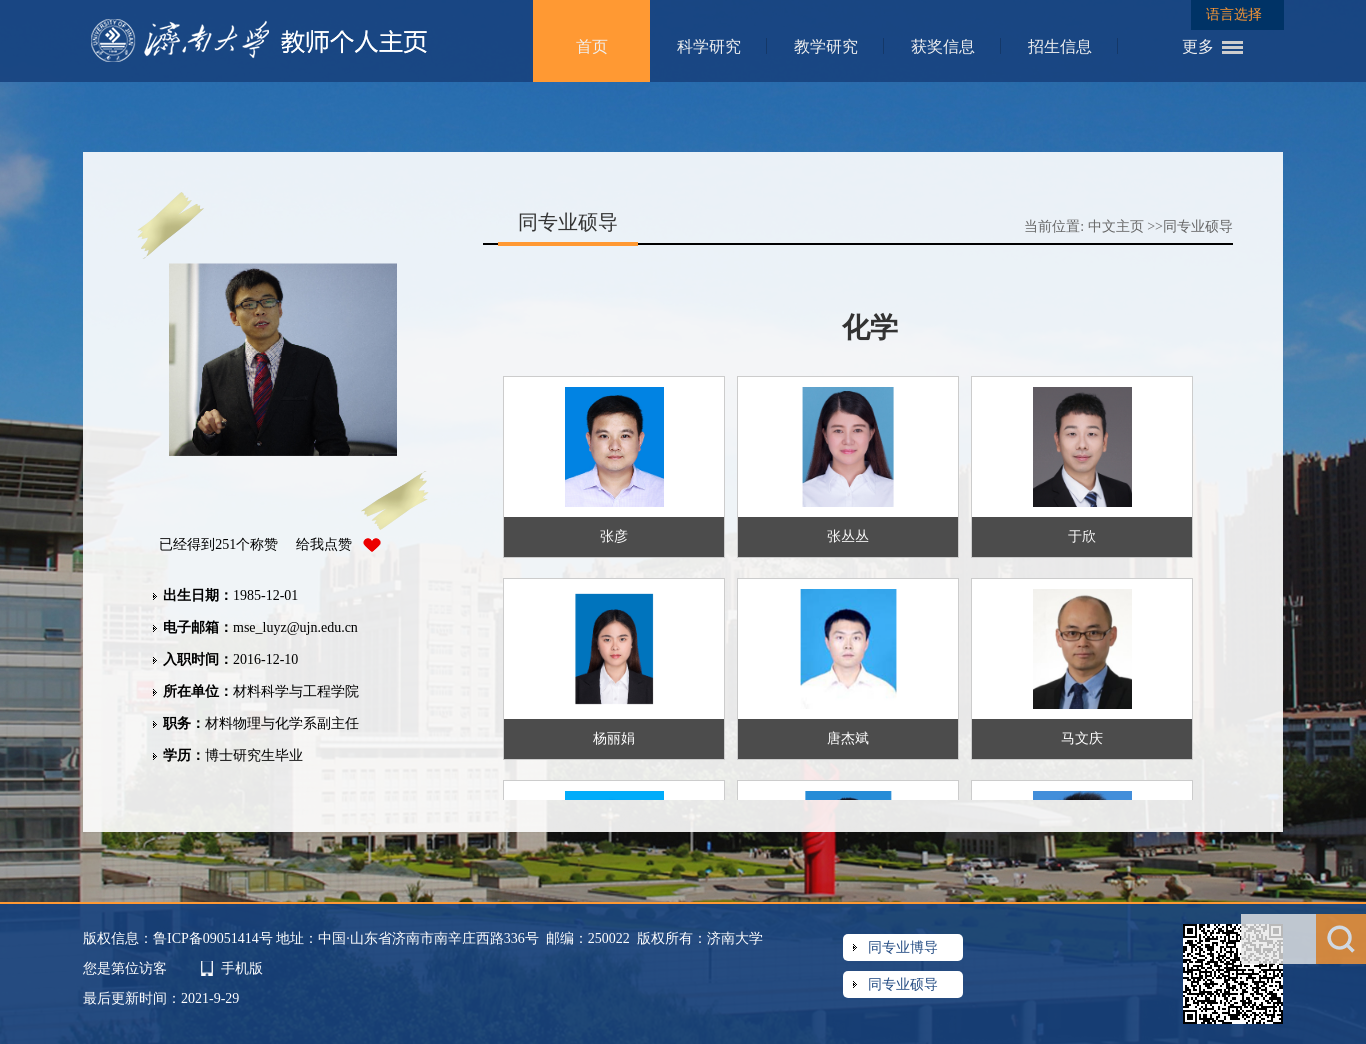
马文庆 (1082, 738)
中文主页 (1116, 226)
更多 (1198, 46)
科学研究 (709, 46)
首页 (592, 46)
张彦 (614, 536)
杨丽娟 (614, 738)
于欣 (1082, 536)
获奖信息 (943, 46)
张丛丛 (848, 536)
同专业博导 (903, 947)
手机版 (242, 968)
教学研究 (826, 46)
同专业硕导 (1198, 226)
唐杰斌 (848, 738)
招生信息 (1060, 46)
